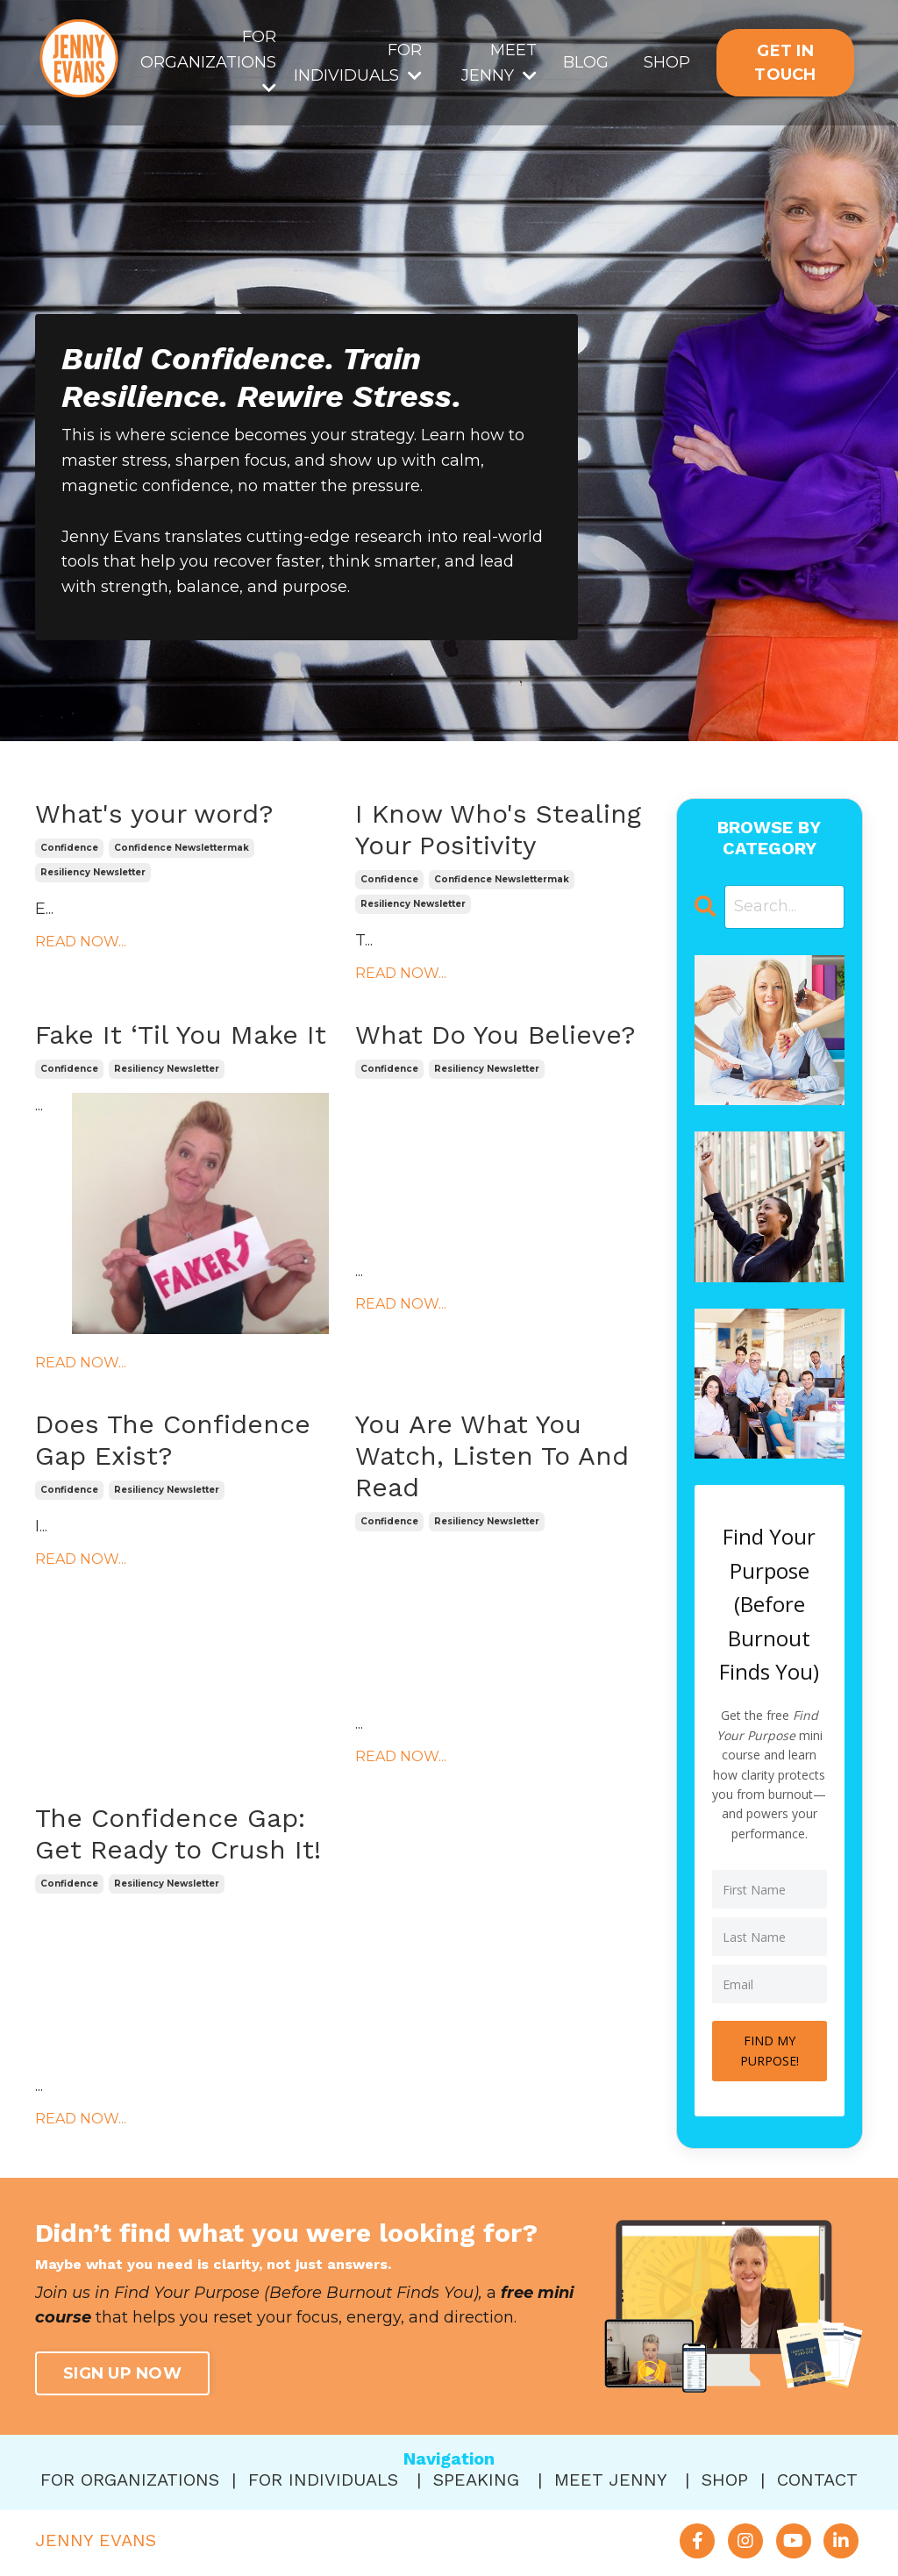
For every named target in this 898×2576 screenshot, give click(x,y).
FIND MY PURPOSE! (769, 2050)
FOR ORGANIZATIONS (208, 61)
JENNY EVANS (95, 2540)
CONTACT (817, 2479)
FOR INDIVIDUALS (358, 62)
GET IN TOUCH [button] (785, 62)
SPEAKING (476, 2479)
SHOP (667, 62)
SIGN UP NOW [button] (122, 2373)
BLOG (586, 62)
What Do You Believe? (495, 1034)
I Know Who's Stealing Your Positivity (498, 829)
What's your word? (154, 813)
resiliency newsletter (93, 872)
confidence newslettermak (181, 847)
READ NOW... (80, 941)
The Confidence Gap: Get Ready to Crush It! (178, 1833)
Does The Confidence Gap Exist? (172, 1440)
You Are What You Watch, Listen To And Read (492, 1455)
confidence (69, 847)
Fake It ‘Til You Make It (180, 1034)
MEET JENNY (499, 62)
